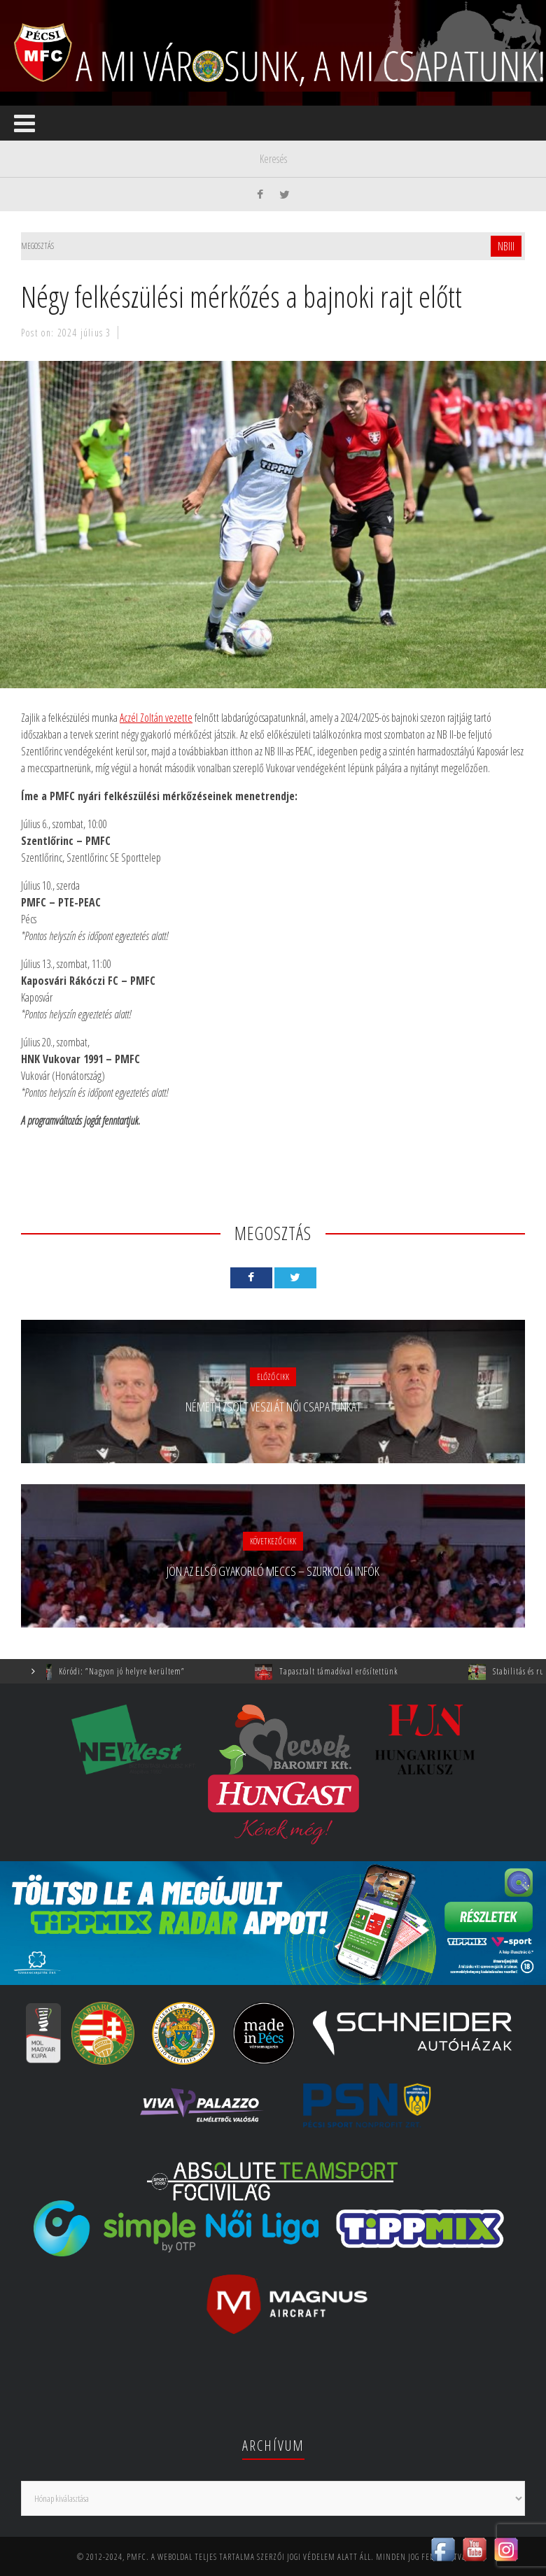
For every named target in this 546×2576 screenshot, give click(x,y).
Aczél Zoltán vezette (156, 717)
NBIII (506, 246)
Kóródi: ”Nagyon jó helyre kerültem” (138, 1671)
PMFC (136, 2557)
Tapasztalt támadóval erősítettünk (354, 1671)
